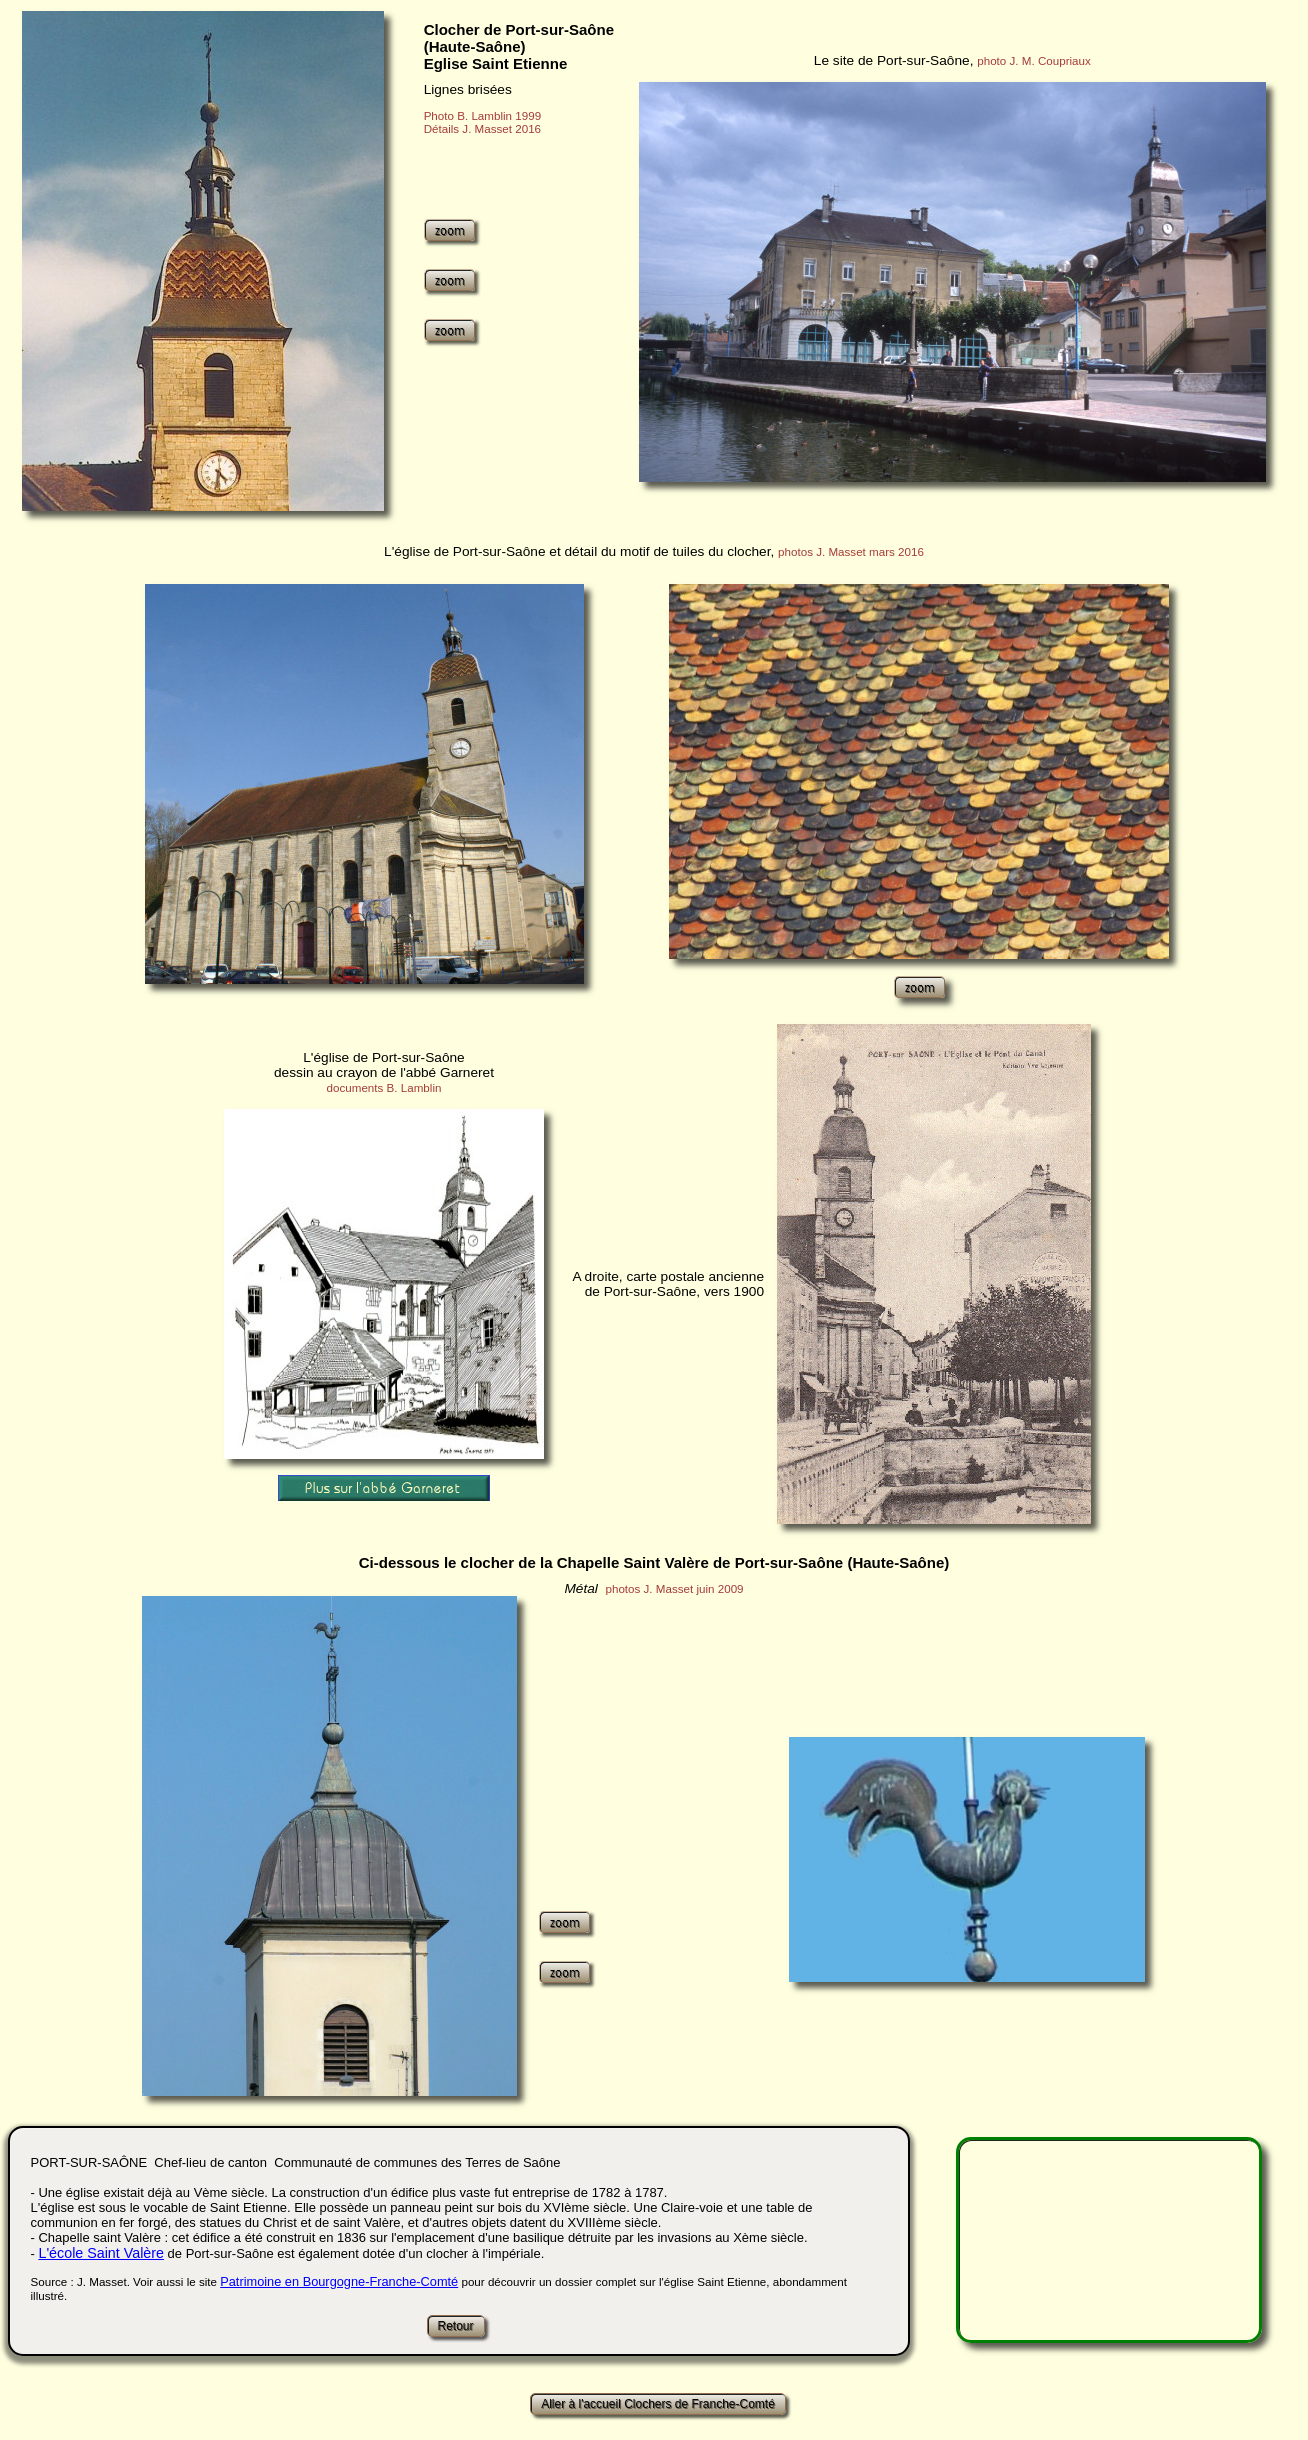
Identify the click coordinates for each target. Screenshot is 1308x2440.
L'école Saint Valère (101, 2253)
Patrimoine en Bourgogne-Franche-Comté (339, 2281)
